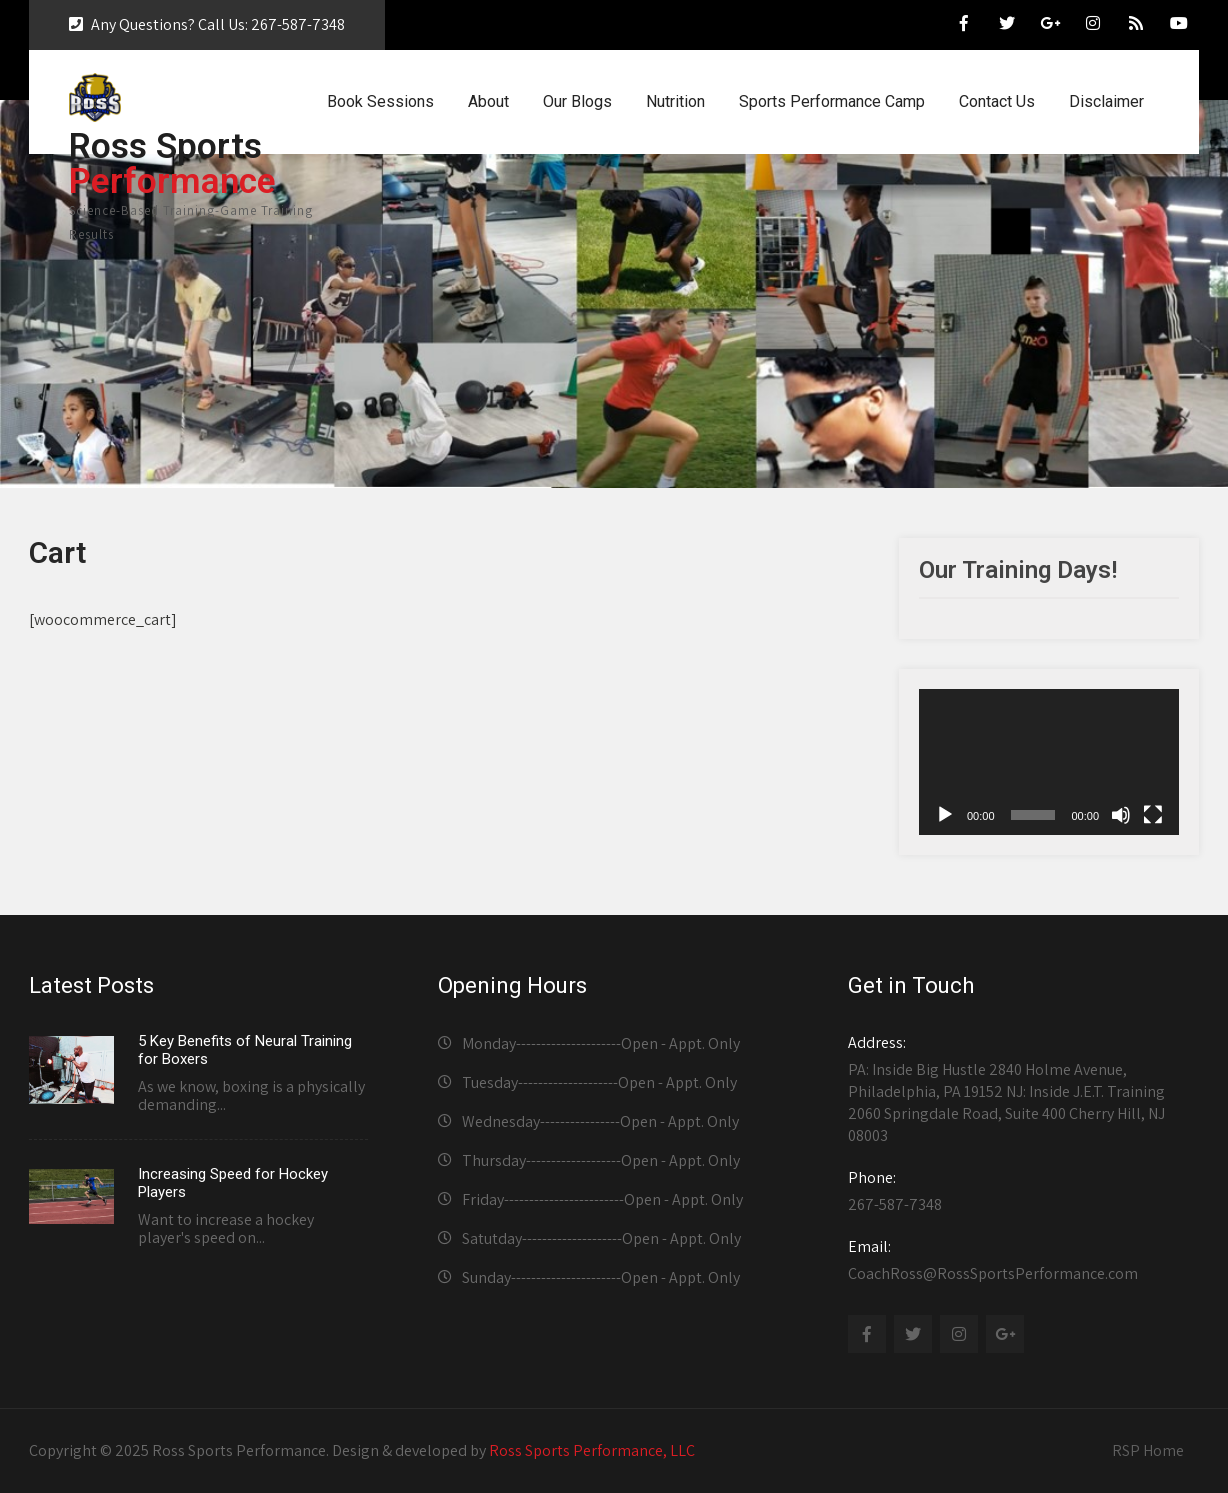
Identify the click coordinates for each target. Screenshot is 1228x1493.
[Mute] (1121, 815)
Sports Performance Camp (832, 101)
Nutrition (675, 101)
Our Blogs (577, 101)
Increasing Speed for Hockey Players (233, 1183)
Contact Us (997, 101)
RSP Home (1148, 1450)
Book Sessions (380, 101)
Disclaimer (1106, 101)
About (488, 101)
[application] (1049, 762)
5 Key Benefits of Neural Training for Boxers (245, 1050)
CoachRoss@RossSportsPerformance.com (1017, 1260)
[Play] (945, 815)
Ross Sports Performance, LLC (592, 1450)
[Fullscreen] (1153, 815)
